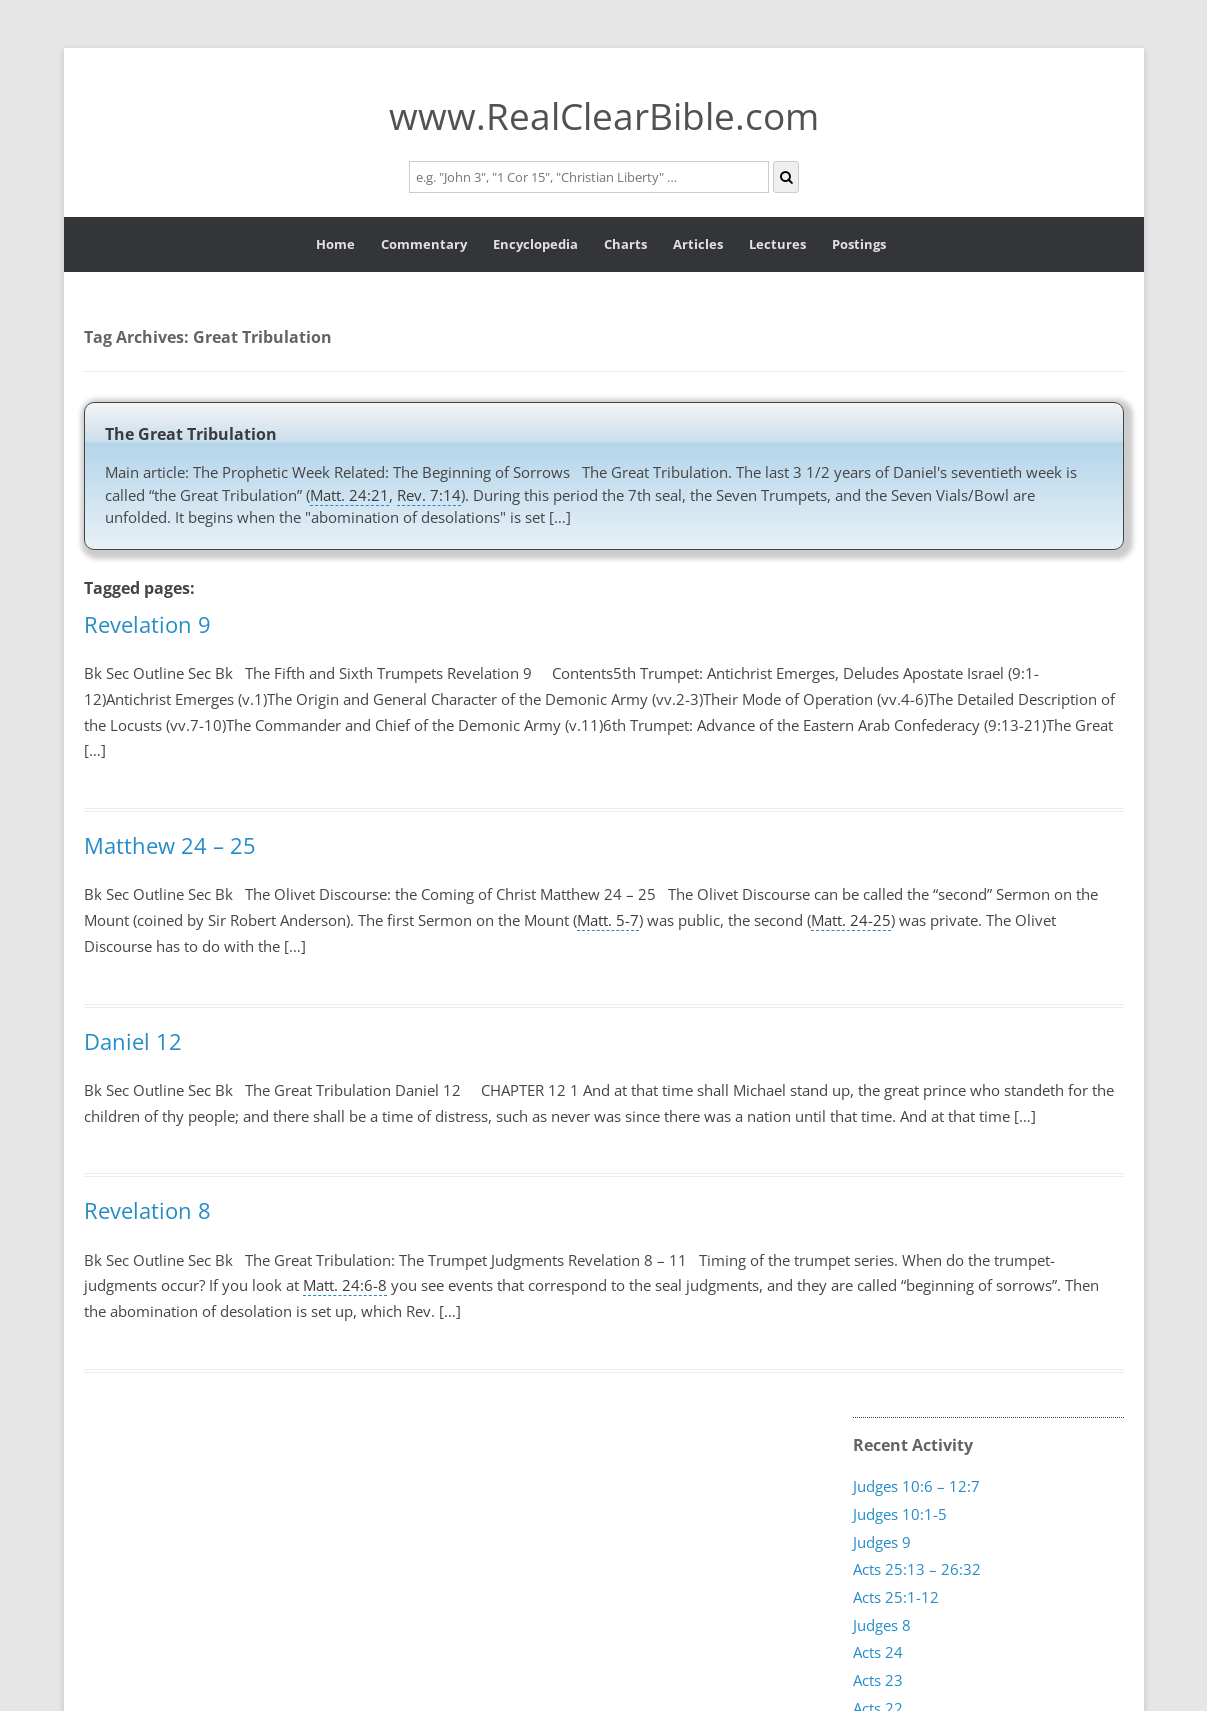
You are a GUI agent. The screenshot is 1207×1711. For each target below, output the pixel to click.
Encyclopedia (535, 244)
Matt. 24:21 (349, 495)
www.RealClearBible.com (604, 115)
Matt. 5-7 (608, 920)
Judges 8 (882, 1624)
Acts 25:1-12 (896, 1596)
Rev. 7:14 (429, 495)
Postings (859, 244)
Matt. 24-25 (851, 920)
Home (335, 244)
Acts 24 (878, 1652)
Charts (625, 244)
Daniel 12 (133, 1041)
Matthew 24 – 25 (170, 845)
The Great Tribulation (191, 434)
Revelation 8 (147, 1210)
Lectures (777, 244)
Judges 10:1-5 (900, 1513)
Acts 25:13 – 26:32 (917, 1569)
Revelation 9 (147, 624)
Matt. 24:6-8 (345, 1285)
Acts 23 (878, 1680)
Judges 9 (882, 1541)
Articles (698, 244)
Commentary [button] (424, 244)
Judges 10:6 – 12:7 (916, 1486)
